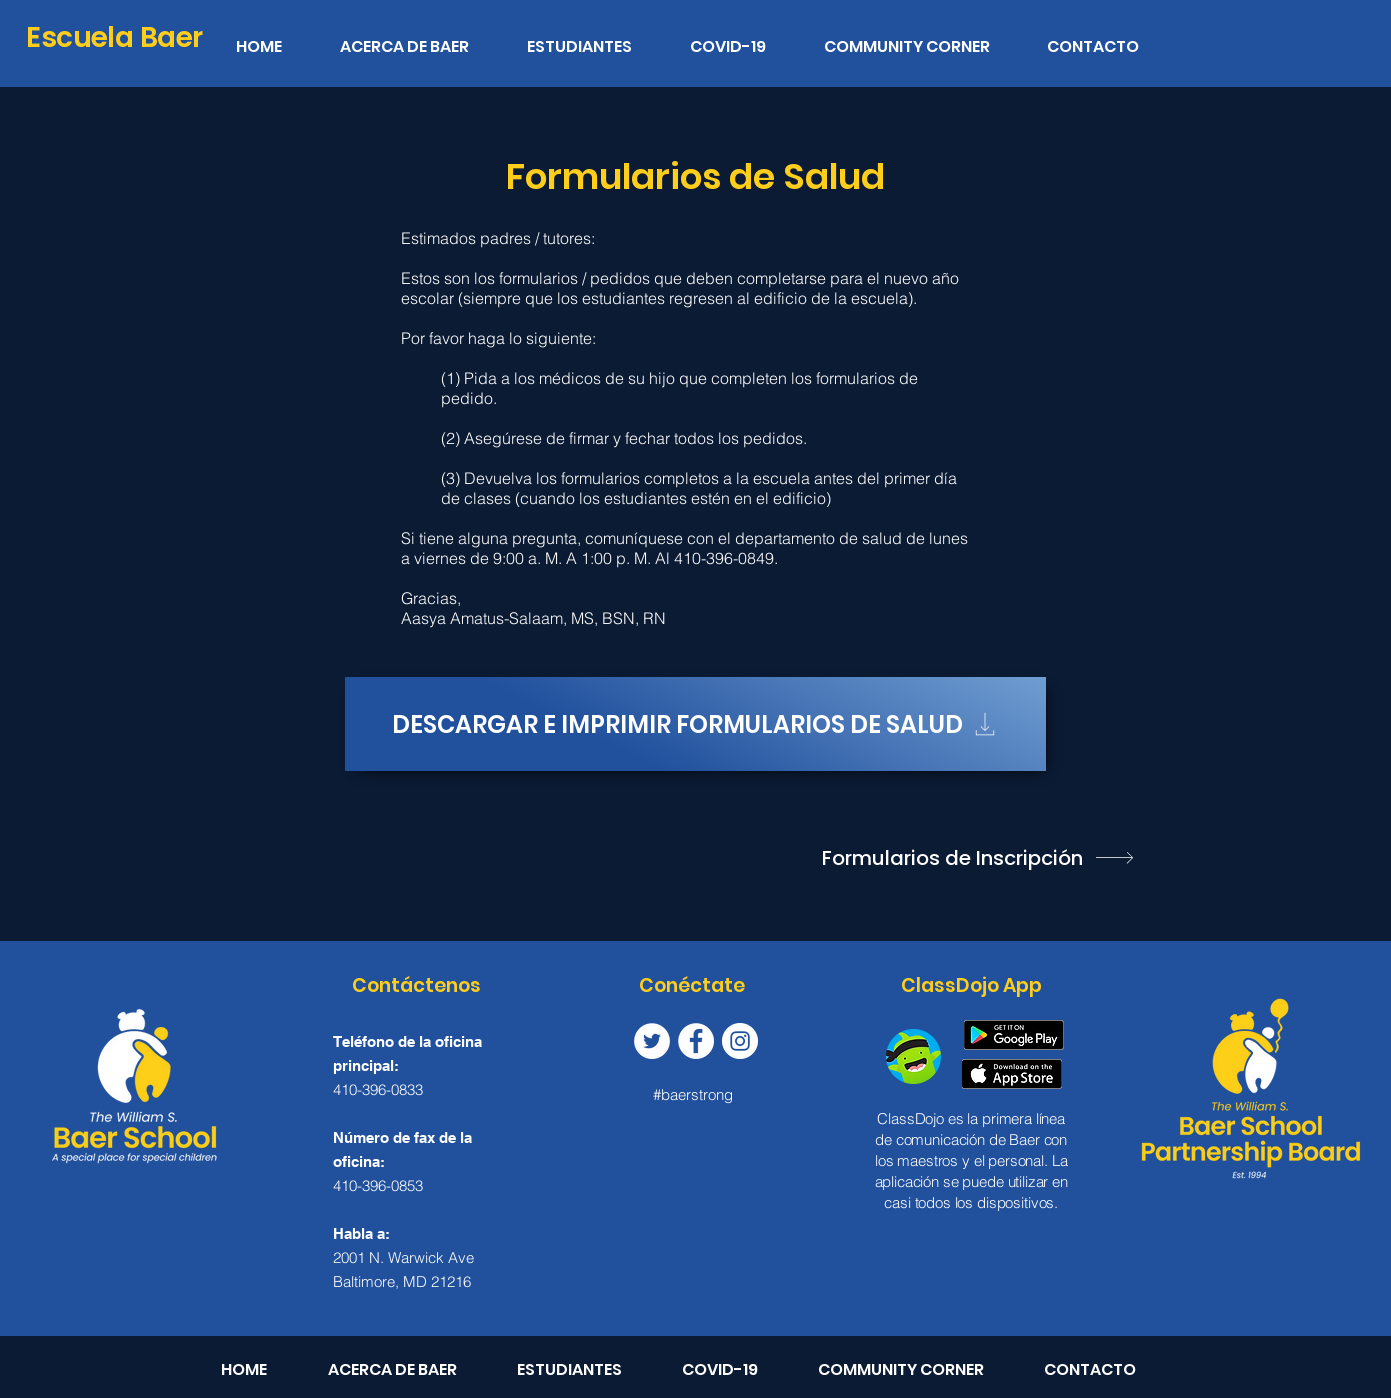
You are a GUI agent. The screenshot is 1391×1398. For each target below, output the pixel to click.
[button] (594, 38)
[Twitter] (652, 1041)
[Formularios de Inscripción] (980, 858)
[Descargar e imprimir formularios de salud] (695, 724)
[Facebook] (696, 1041)
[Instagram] (740, 1041)
